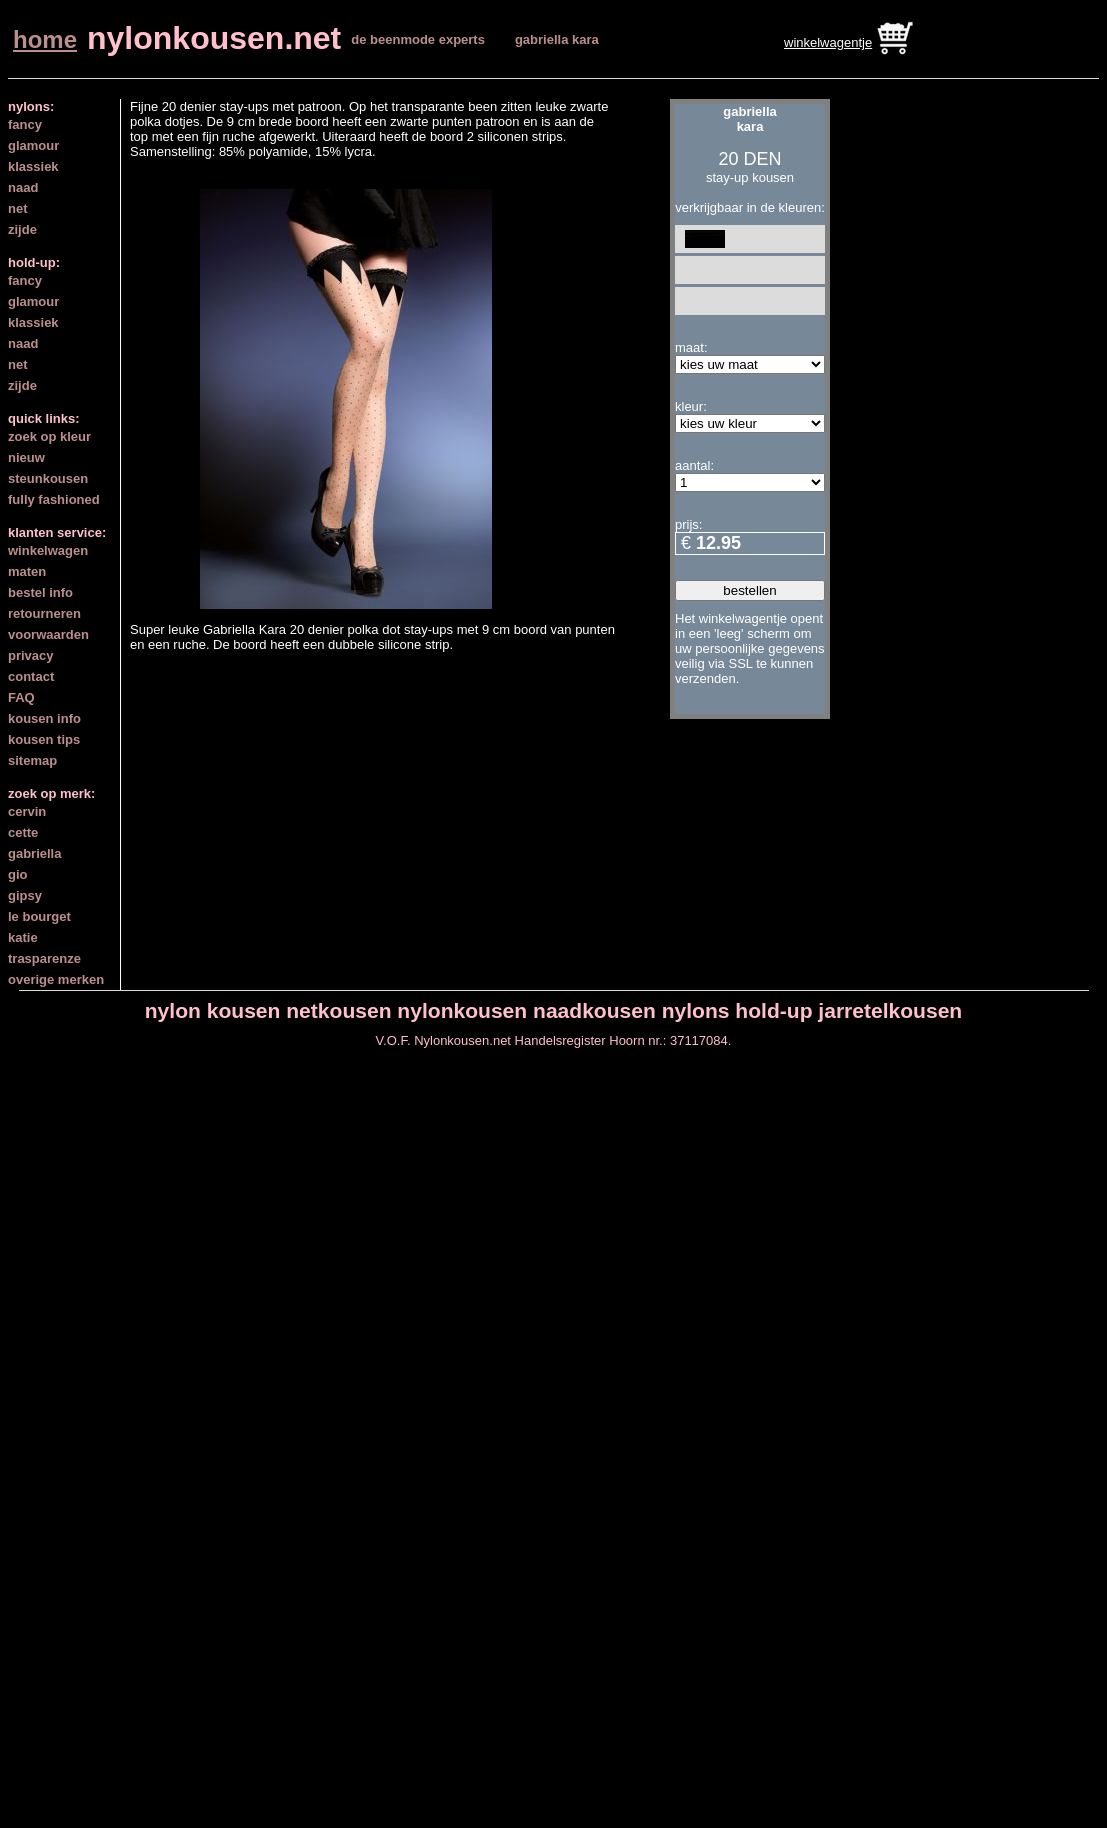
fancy (25, 124)
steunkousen (48, 478)
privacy (31, 655)
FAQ (21, 697)
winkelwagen (48, 550)
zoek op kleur (49, 436)
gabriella (34, 853)
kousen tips (44, 739)
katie (23, 937)
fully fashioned (54, 499)
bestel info (40, 592)
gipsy (25, 895)
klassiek (33, 166)
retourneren (44, 613)
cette (23, 832)
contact (31, 676)
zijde (22, 229)
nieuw (26, 457)
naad (23, 187)
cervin (27, 811)
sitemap (32, 760)
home (45, 39)
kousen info (44, 718)
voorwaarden (48, 634)
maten (27, 571)
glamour (33, 145)
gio (18, 874)
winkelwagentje (828, 42)
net (18, 208)
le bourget (39, 916)
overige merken (56, 979)
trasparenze (44, 958)
